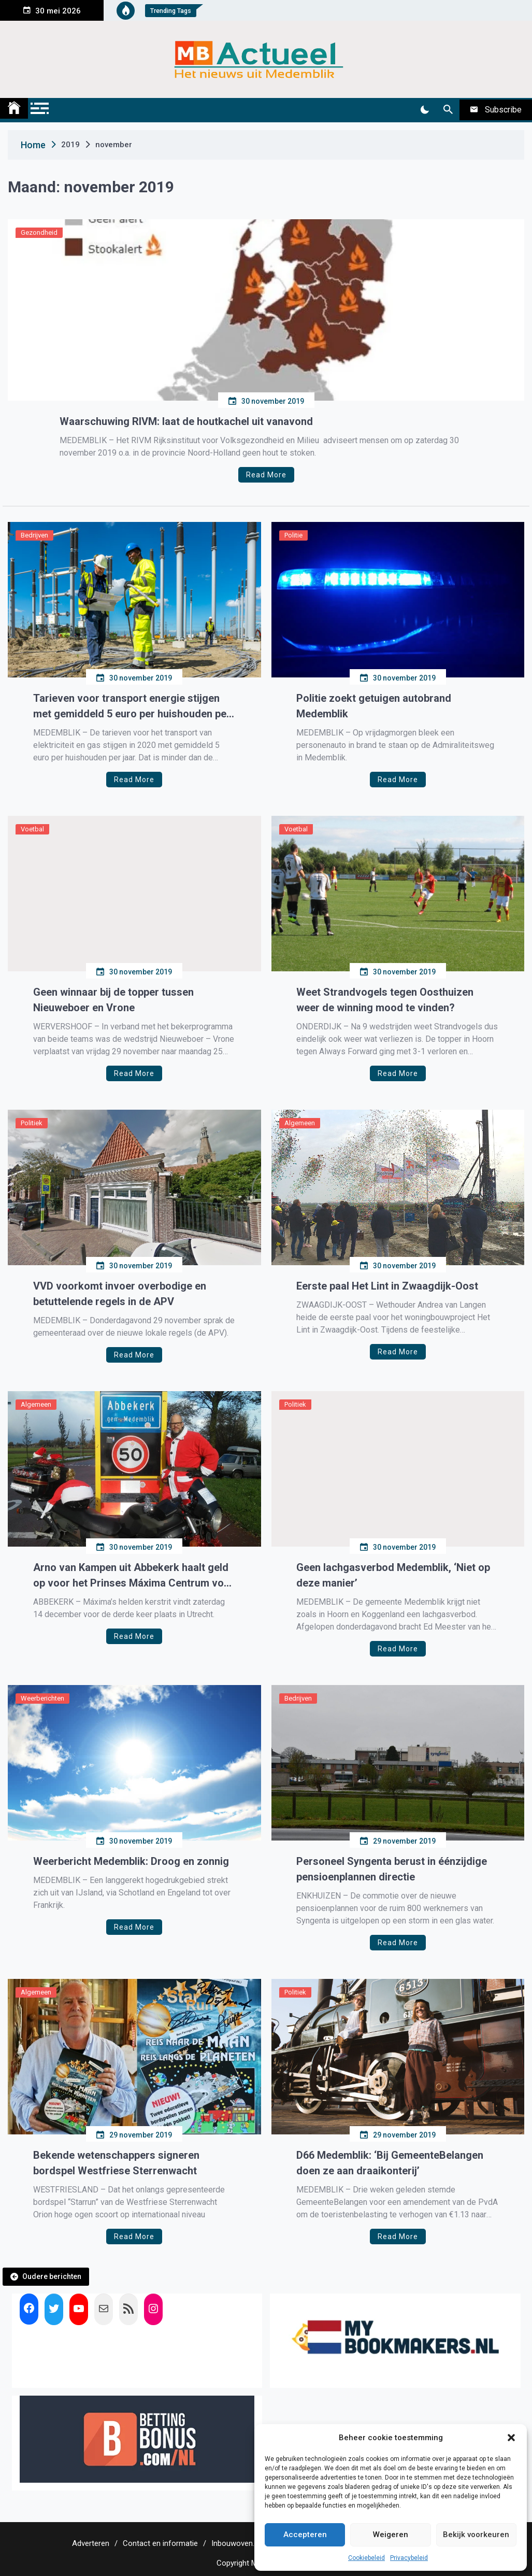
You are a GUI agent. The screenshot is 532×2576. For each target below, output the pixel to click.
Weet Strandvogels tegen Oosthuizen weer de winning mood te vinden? (384, 1000)
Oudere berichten (51, 2276)
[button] (511, 2437)
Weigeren (390, 2534)
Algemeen (299, 1123)
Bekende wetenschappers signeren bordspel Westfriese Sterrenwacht (116, 2163)
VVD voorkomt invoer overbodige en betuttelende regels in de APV (119, 1294)
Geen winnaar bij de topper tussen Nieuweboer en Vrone (113, 1000)
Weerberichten (42, 1698)
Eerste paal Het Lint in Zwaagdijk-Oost (387, 1286)
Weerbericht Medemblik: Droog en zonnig (131, 1861)
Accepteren (305, 2534)
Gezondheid (39, 232)
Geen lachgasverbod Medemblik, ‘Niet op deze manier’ (393, 1575)
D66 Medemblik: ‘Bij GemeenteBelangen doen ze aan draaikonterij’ (389, 2163)
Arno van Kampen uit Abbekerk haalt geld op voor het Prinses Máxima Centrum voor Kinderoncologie (133, 1576)
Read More (266, 475)
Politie (293, 535)
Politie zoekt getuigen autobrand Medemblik (373, 706)
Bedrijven (34, 535)
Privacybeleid (409, 2557)
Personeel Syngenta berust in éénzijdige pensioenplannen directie (391, 1869)
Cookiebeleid (366, 2557)
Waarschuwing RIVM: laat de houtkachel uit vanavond (186, 421)
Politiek (31, 1123)
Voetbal (32, 829)
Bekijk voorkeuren (476, 2534)
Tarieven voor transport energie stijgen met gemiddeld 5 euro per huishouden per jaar (132, 706)
